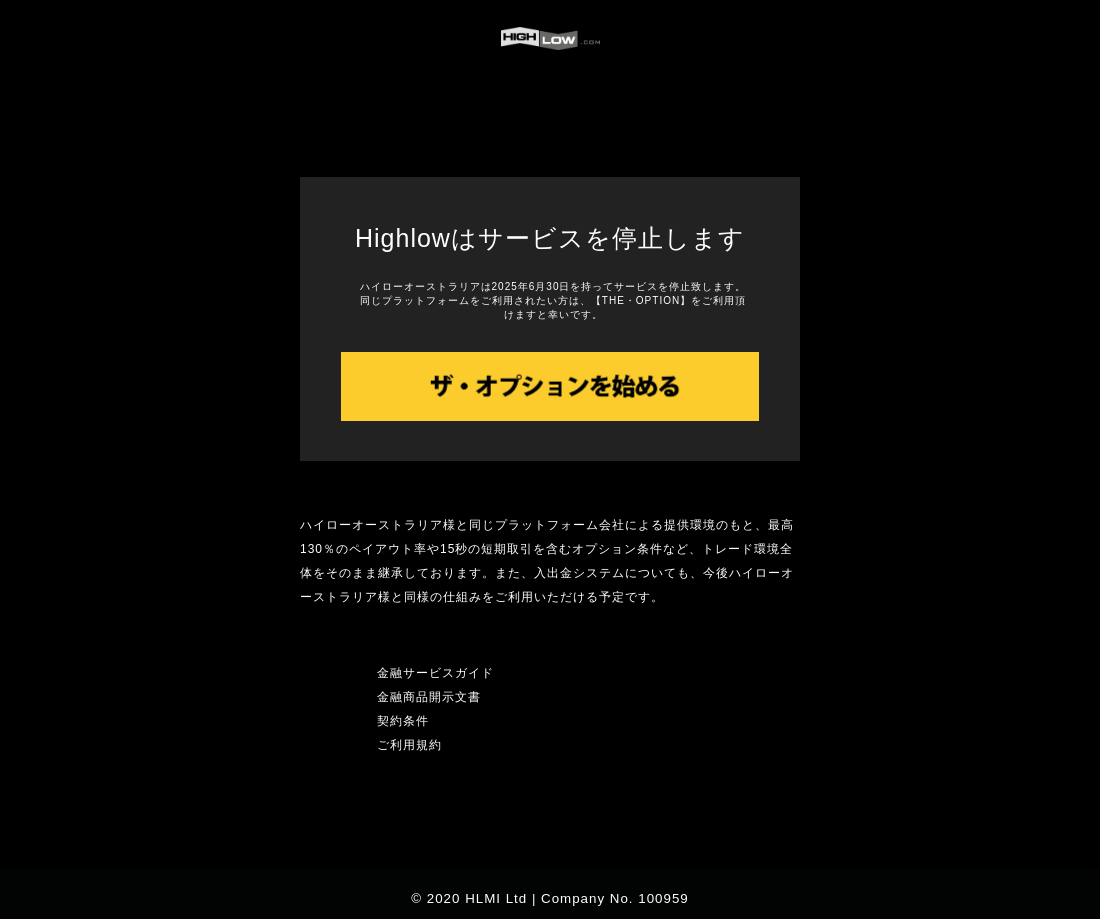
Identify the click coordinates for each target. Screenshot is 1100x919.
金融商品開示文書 (429, 697)
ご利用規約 (409, 745)
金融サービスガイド (435, 673)
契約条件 (403, 721)
